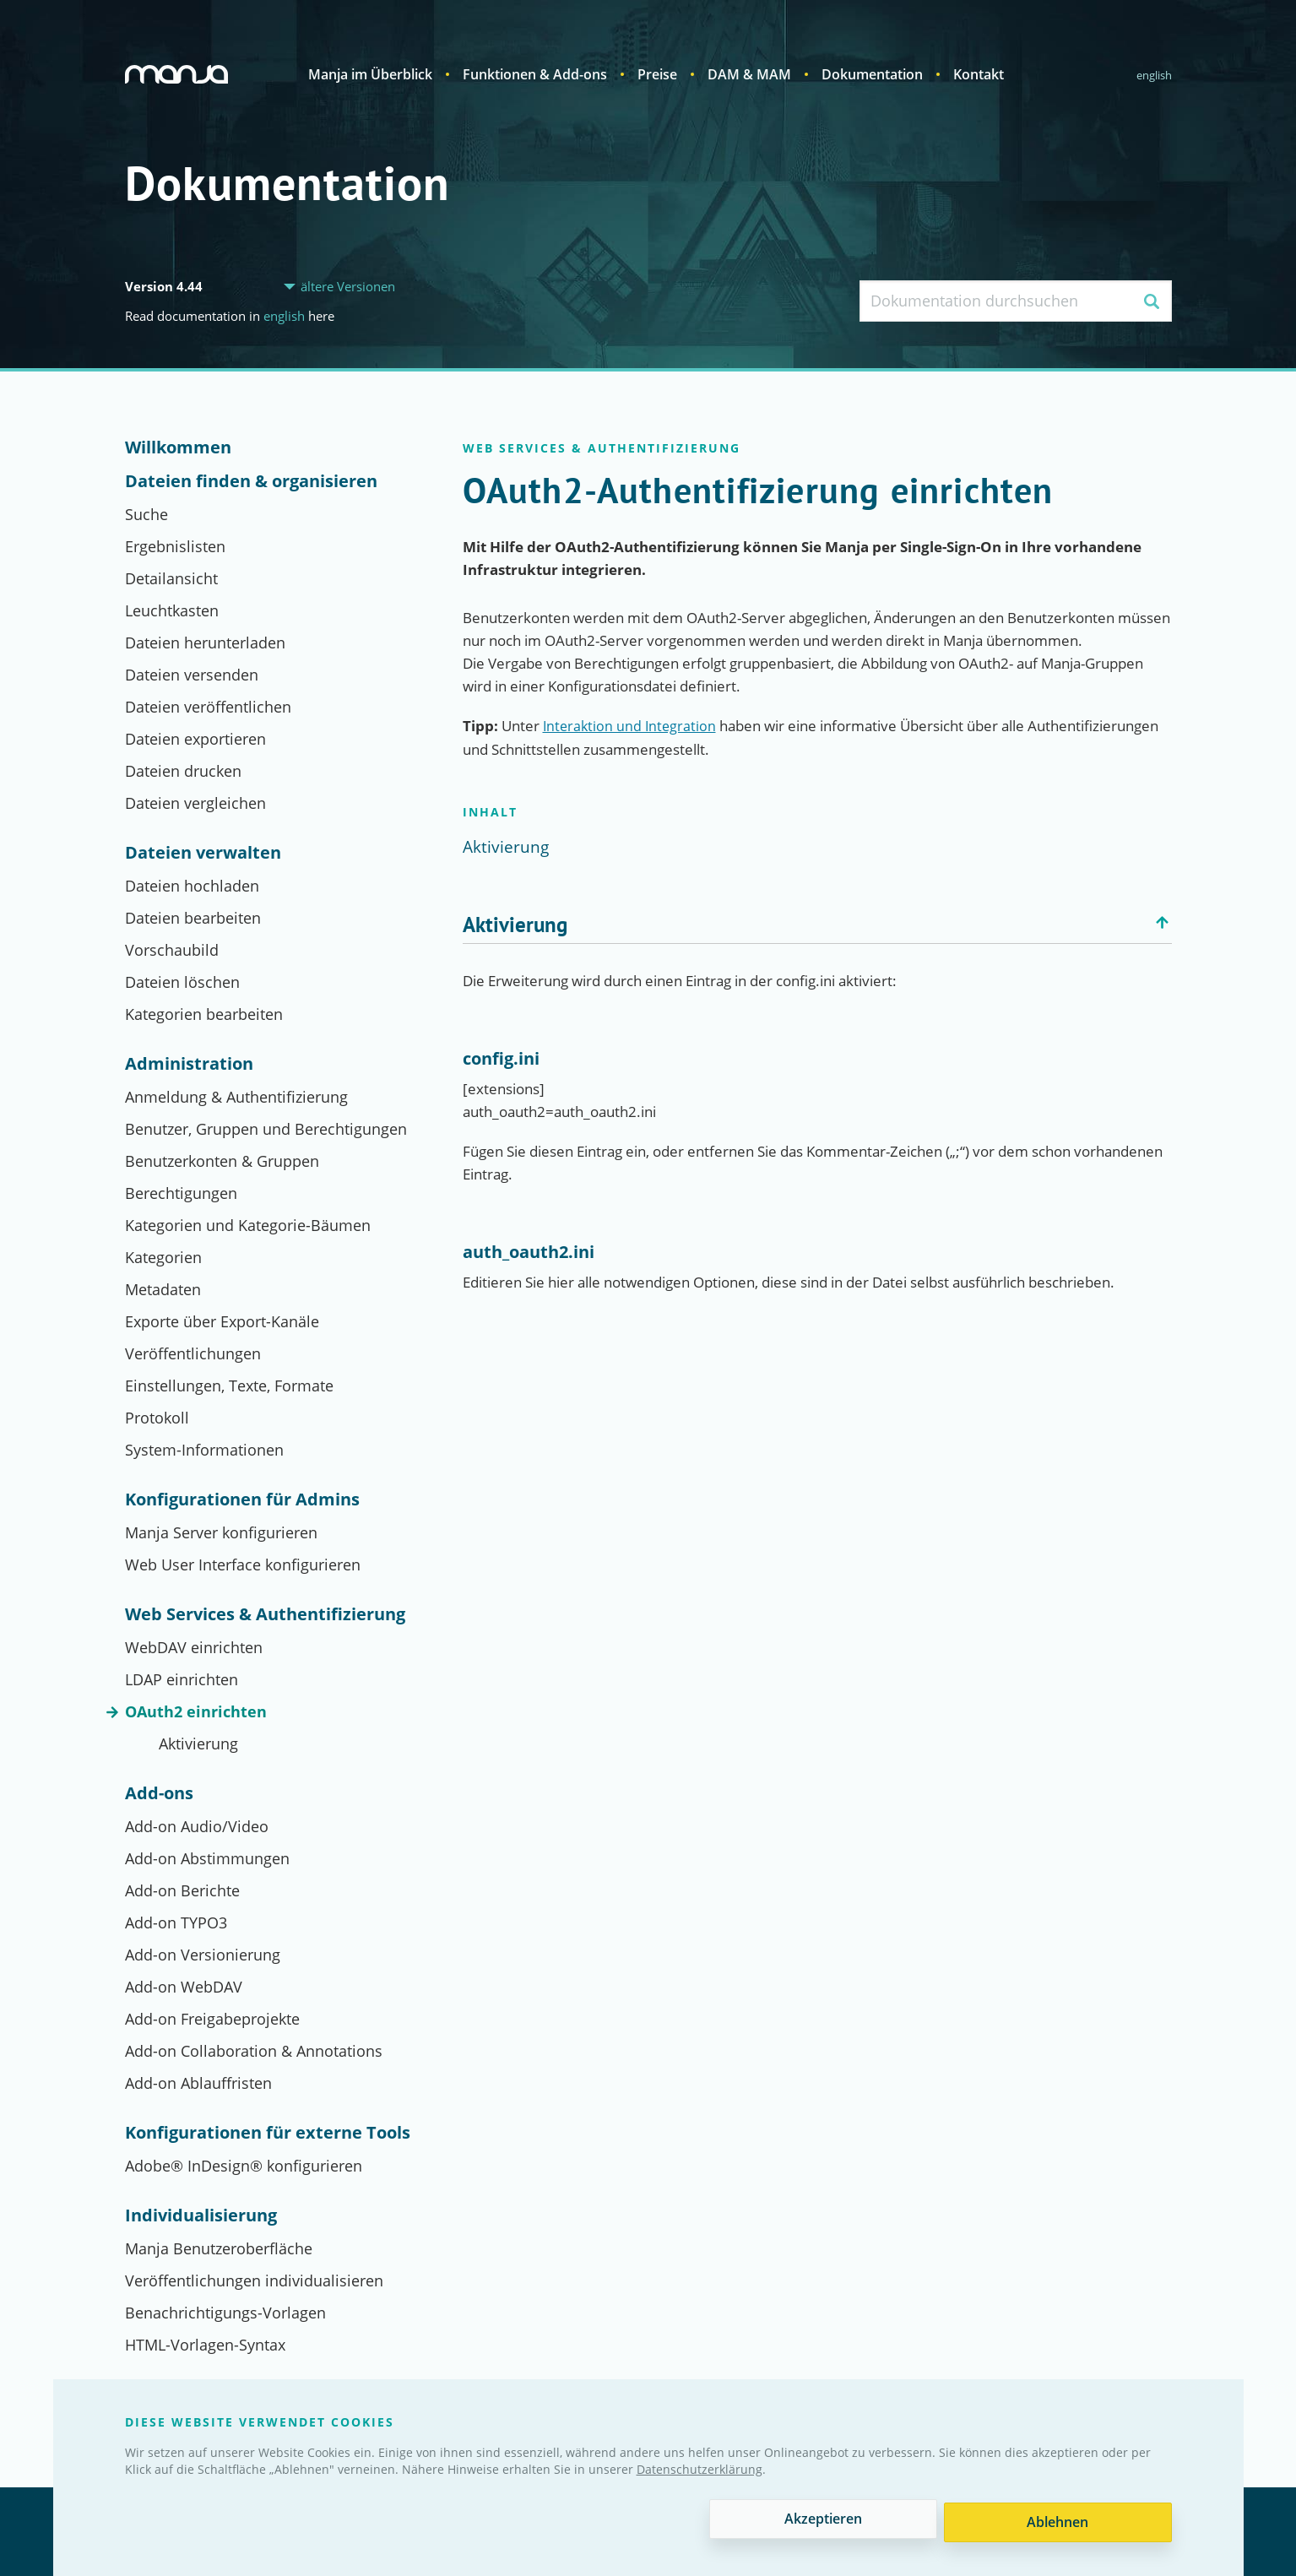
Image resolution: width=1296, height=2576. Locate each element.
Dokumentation (872, 74)
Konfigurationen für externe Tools (267, 2132)
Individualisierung (201, 2215)
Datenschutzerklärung (699, 2473)
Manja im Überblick (370, 74)
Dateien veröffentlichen (208, 706)
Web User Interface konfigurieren (243, 1564)
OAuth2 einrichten (196, 1711)
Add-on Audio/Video (196, 1826)
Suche (146, 514)
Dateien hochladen (192, 885)
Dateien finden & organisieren (251, 481)
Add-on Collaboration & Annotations (253, 2050)
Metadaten (163, 1289)
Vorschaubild (172, 949)
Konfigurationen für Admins (242, 1499)
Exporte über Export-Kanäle (222, 1321)
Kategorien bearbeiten (204, 1014)
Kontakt (978, 74)
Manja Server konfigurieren (221, 1532)
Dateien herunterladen (205, 642)
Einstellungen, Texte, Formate (229, 1385)
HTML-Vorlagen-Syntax (205, 2344)
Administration (189, 1063)
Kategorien (163, 1257)
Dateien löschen (182, 982)
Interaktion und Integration (631, 725)
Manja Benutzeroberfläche (218, 2248)
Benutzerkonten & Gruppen (222, 1161)
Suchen (1152, 301)
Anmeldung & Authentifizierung (236, 1096)
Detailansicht (171, 578)
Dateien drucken (183, 770)
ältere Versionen (348, 286)
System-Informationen (204, 1449)
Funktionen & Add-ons (535, 74)
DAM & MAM (749, 74)
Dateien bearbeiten (193, 917)
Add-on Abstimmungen (207, 1858)
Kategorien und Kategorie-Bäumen (248, 1225)
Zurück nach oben (1163, 922)
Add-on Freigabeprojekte (212, 2018)
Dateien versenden (191, 674)
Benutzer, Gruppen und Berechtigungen (266, 1128)
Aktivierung (198, 1743)
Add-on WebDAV (183, 1986)
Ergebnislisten (175, 546)
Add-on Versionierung (202, 1954)
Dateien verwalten (203, 852)
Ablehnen (1057, 2522)
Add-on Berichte (182, 1890)
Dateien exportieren (195, 738)
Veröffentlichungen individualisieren (254, 2280)
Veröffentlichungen (193, 1353)
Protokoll (157, 1417)
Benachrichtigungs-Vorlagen (225, 2312)
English (1154, 75)
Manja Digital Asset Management (179, 74)
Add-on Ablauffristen (198, 2083)
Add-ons (159, 1793)
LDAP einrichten (181, 1679)
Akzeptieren (821, 2522)
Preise (657, 74)
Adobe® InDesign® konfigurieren (243, 2165)
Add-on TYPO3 (176, 1922)
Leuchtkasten (172, 610)
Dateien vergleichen (195, 803)
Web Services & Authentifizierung (265, 1614)
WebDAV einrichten (194, 1647)
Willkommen (178, 447)
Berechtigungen (181, 1193)
